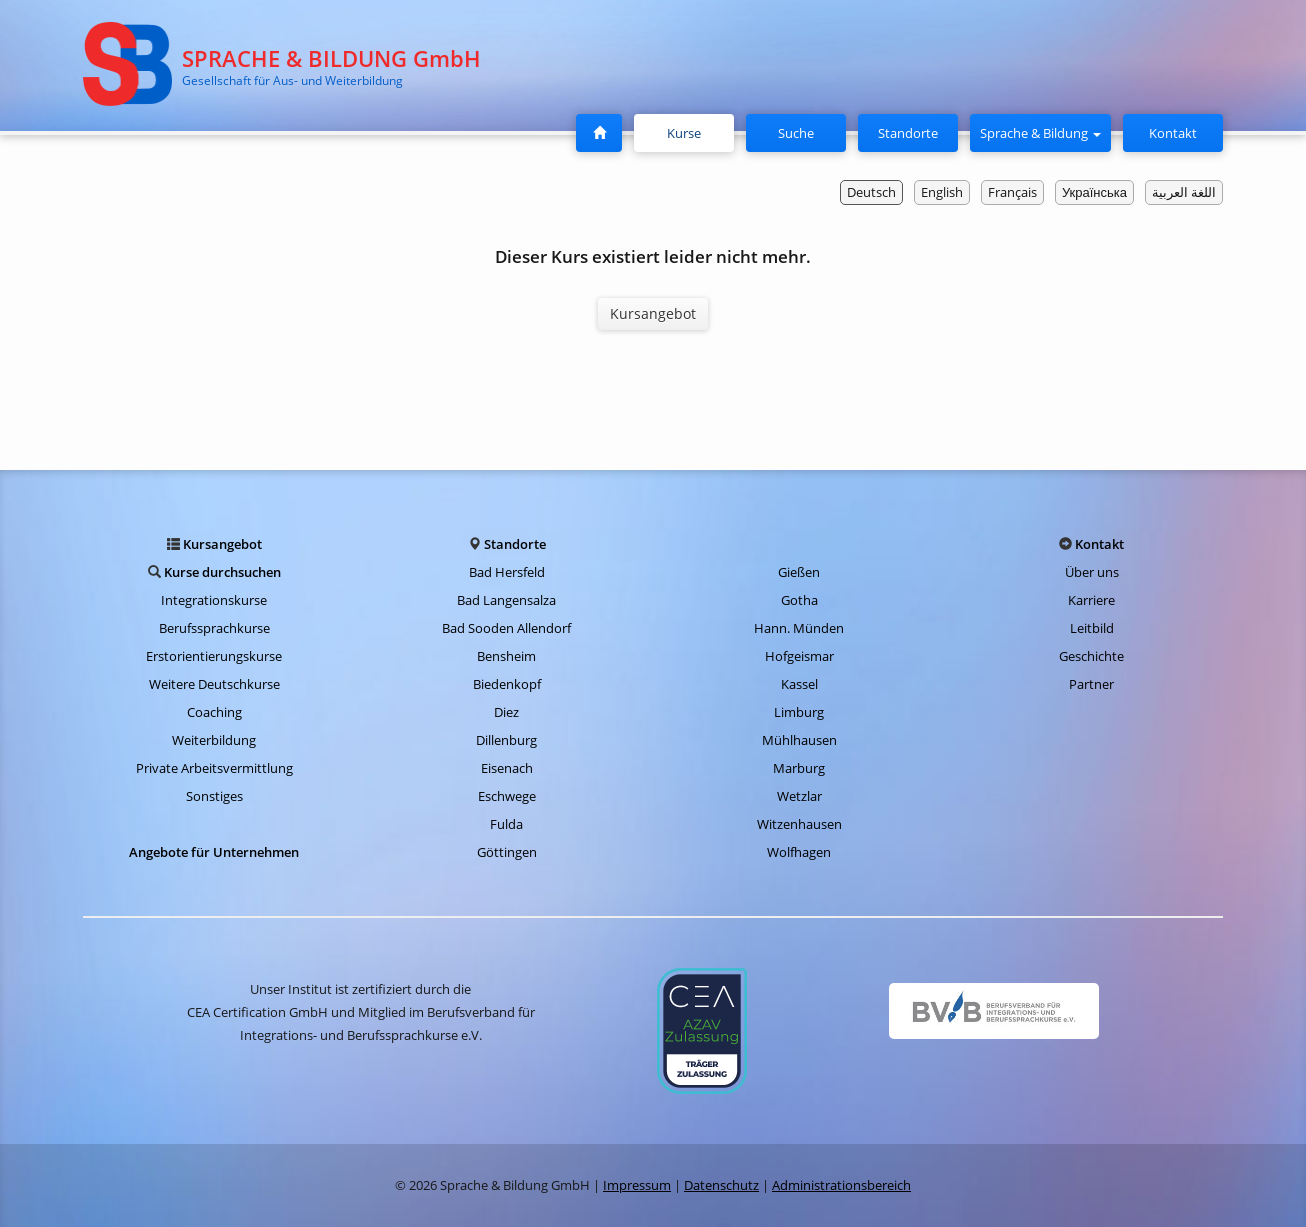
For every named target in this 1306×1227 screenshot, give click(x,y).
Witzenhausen (799, 824)
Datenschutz (721, 1185)
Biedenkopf (507, 684)
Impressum (637, 1185)
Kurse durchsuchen (222, 572)
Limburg (799, 712)
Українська (1094, 192)
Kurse (692, 132)
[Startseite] (599, 133)
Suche (796, 133)
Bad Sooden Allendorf (506, 628)
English (942, 192)
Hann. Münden (799, 628)
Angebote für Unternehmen (214, 852)
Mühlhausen (799, 740)
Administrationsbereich (841, 1185)
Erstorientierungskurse (214, 656)
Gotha (799, 600)
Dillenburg (506, 740)
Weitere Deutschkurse (214, 684)
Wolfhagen (799, 852)
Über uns (1092, 572)
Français (1012, 192)
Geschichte (1091, 656)
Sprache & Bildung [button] (1040, 133)
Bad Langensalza (506, 600)
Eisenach (507, 768)
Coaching (214, 712)
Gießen (799, 572)
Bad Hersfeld (507, 572)
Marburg (799, 768)
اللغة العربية (1184, 192)
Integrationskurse (214, 600)
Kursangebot (653, 313)
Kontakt (1173, 133)
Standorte (908, 133)
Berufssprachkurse (214, 628)
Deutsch (871, 192)
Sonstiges (214, 796)
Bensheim (506, 656)
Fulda (506, 824)
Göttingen (507, 852)
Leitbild (1092, 628)
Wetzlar (799, 796)
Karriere (1091, 600)
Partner (1091, 684)
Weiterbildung (214, 740)
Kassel (799, 684)
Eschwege (507, 796)
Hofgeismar (799, 656)
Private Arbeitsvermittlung (214, 768)
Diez (506, 712)
